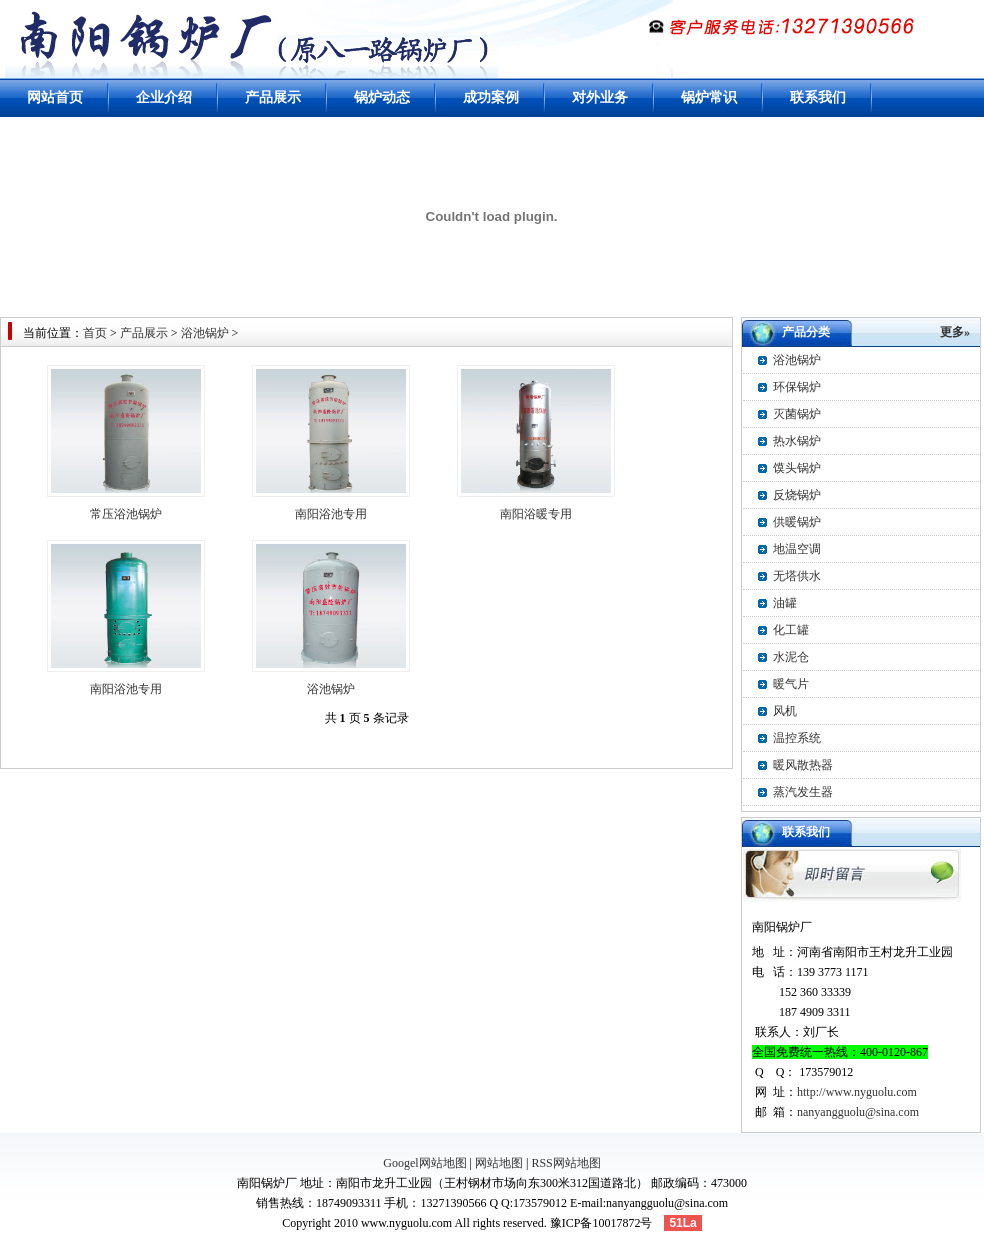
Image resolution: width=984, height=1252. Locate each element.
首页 (95, 333)
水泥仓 (791, 657)
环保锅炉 (797, 387)
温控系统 (797, 738)
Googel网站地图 (424, 1163)
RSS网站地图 (565, 1163)
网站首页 (55, 97)
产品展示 (273, 97)
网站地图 (499, 1163)
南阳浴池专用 (331, 514)
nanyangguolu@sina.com (858, 1112)
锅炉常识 (709, 97)
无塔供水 (797, 576)
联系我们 (818, 97)
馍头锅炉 (797, 468)
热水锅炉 (797, 441)
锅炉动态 (382, 97)
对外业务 (600, 97)
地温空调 (797, 549)
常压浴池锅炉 (126, 514)
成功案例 (491, 97)
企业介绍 (164, 97)
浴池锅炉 (205, 333)
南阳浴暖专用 (536, 514)
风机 (785, 711)
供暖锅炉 (797, 522)
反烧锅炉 (797, 495)
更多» (955, 332)
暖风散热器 (803, 765)
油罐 (785, 603)
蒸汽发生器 (803, 792)
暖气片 (791, 684)
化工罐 (791, 630)
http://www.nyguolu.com (857, 1092)
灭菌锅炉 (797, 414)
